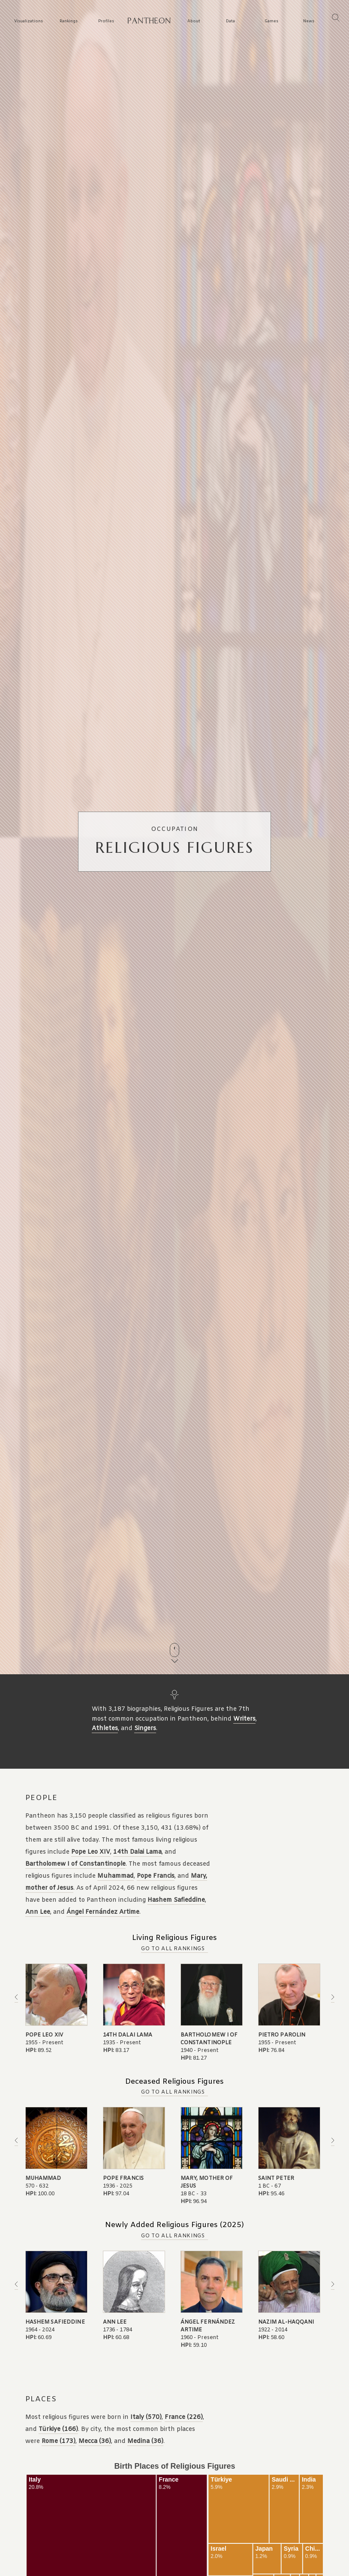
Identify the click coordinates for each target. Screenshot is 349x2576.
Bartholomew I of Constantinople (75, 1864)
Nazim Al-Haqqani (286, 2322)
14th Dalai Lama (137, 1852)
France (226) (184, 2417)
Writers (244, 1719)
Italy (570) (146, 2417)
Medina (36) (145, 2441)
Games (271, 21)
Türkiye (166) (58, 2429)
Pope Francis (155, 1876)
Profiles (106, 21)
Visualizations (28, 21)
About (193, 21)
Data (230, 21)
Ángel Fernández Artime (102, 1912)
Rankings (69, 21)
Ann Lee (37, 1912)
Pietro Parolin (282, 2035)
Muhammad (115, 1876)
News (308, 21)
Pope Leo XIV (90, 1852)
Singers (145, 1728)
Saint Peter (276, 2178)
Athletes (105, 1728)
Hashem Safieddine (176, 1900)
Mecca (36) (94, 2441)
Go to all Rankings (173, 1949)
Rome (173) (58, 2441)
